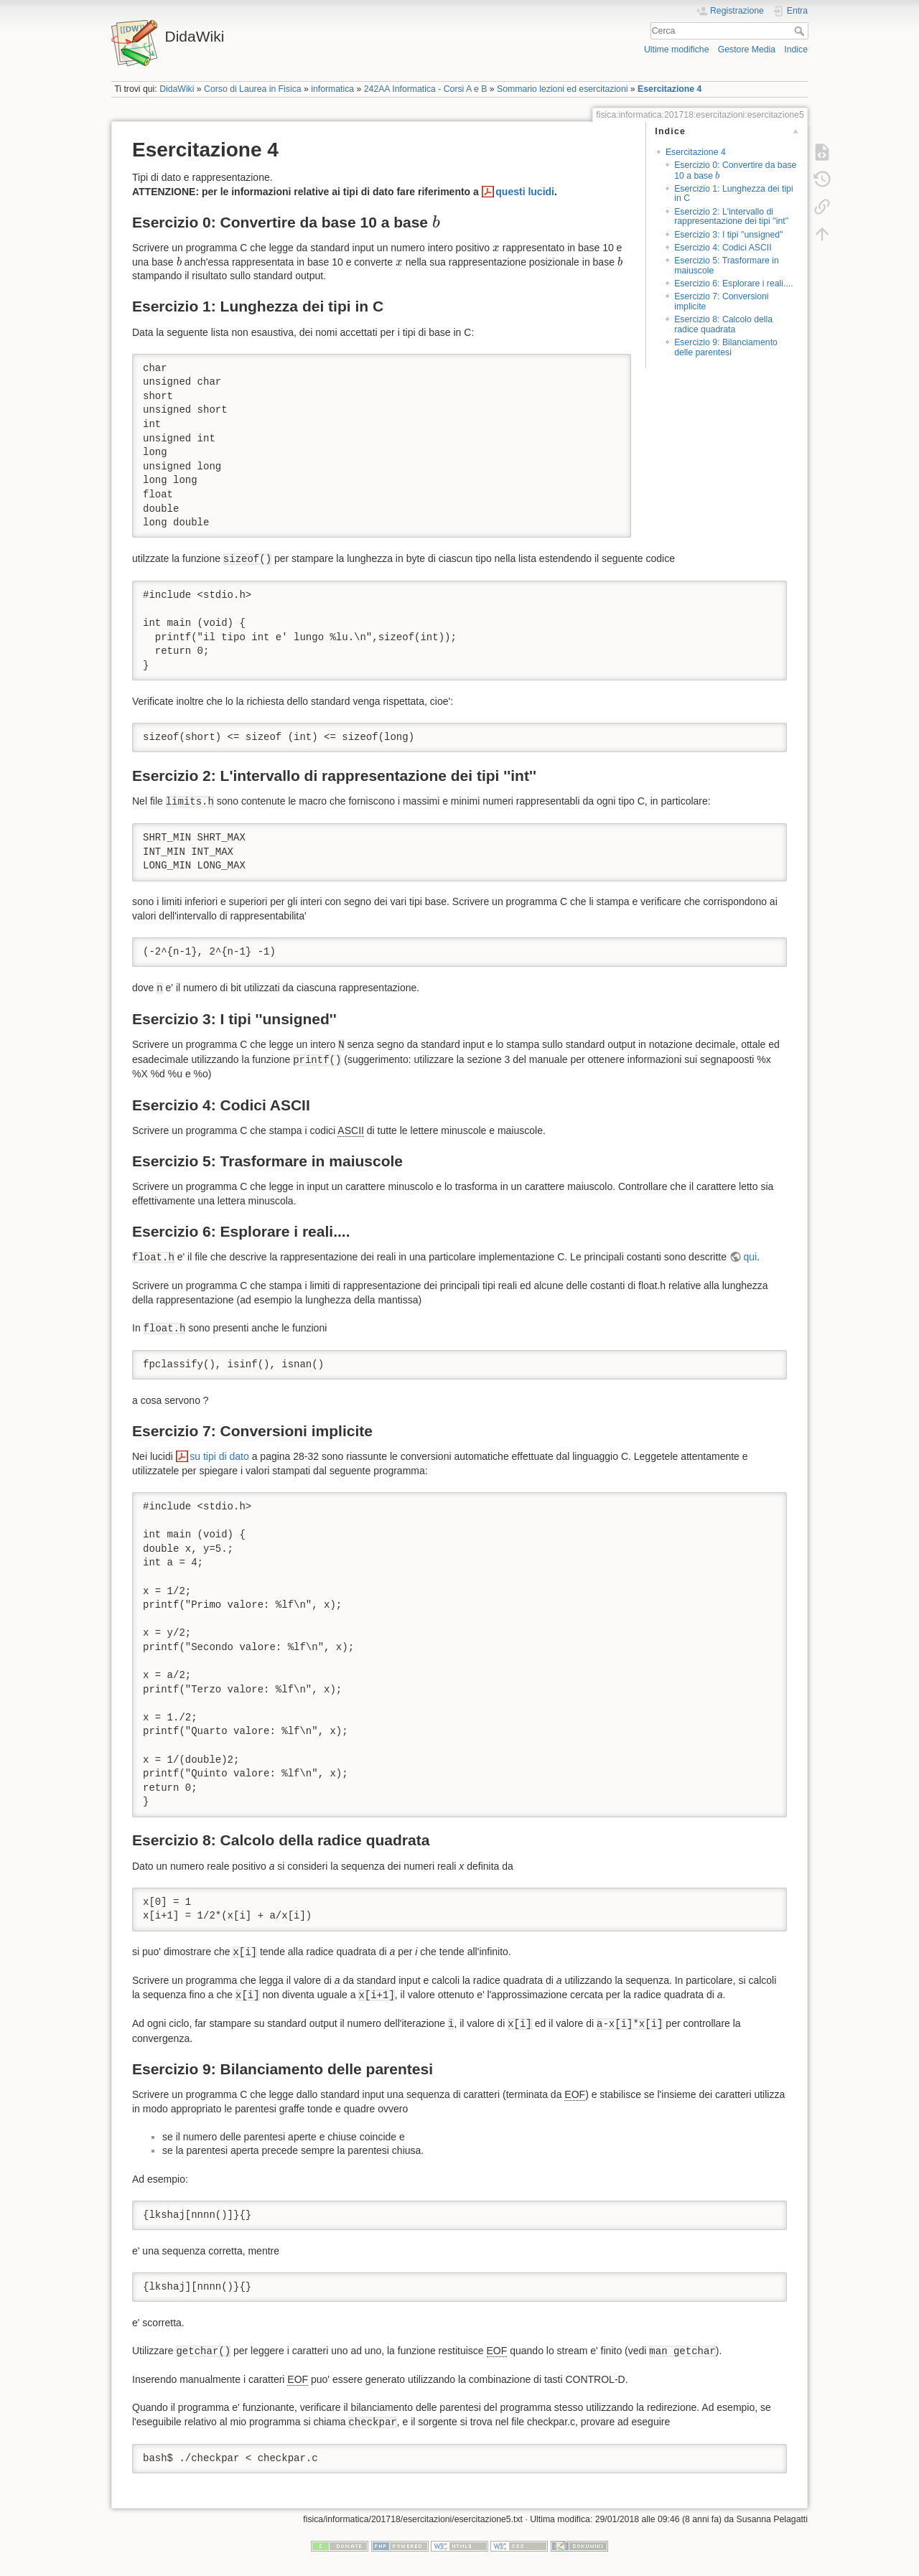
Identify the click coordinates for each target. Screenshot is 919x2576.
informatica (332, 89)
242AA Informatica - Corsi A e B (426, 89)
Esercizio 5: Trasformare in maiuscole (726, 265)
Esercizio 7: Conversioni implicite (721, 301)
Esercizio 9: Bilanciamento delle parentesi (726, 347)
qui (750, 1257)
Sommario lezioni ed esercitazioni (562, 89)
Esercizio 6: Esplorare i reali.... (733, 283)
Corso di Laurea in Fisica (253, 89)
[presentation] (717, 175)
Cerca (801, 31)
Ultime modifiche (676, 50)
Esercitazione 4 (669, 89)
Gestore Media (746, 50)
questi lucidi (524, 191)
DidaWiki (176, 89)
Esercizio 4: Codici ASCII (722, 248)
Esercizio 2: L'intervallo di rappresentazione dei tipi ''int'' (731, 216)
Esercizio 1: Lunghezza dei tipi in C (733, 193)
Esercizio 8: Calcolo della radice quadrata (723, 324)
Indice (796, 50)
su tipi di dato (219, 1456)
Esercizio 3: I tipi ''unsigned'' (728, 235)
